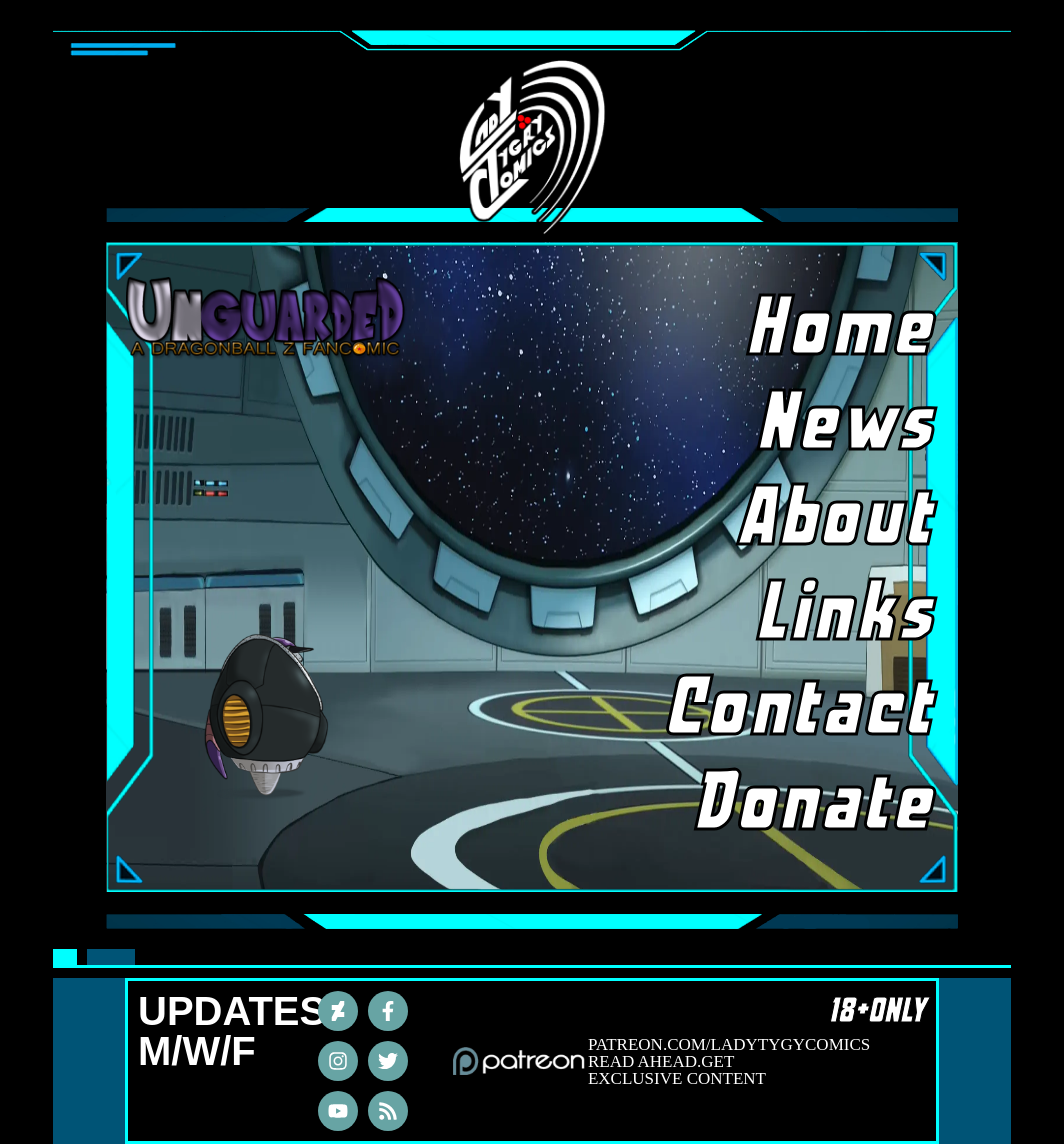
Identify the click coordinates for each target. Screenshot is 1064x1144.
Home (843, 330)
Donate (830, 805)
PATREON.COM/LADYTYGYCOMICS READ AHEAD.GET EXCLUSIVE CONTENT (729, 1061)
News (848, 425)
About (839, 520)
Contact (830, 710)
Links (848, 615)
